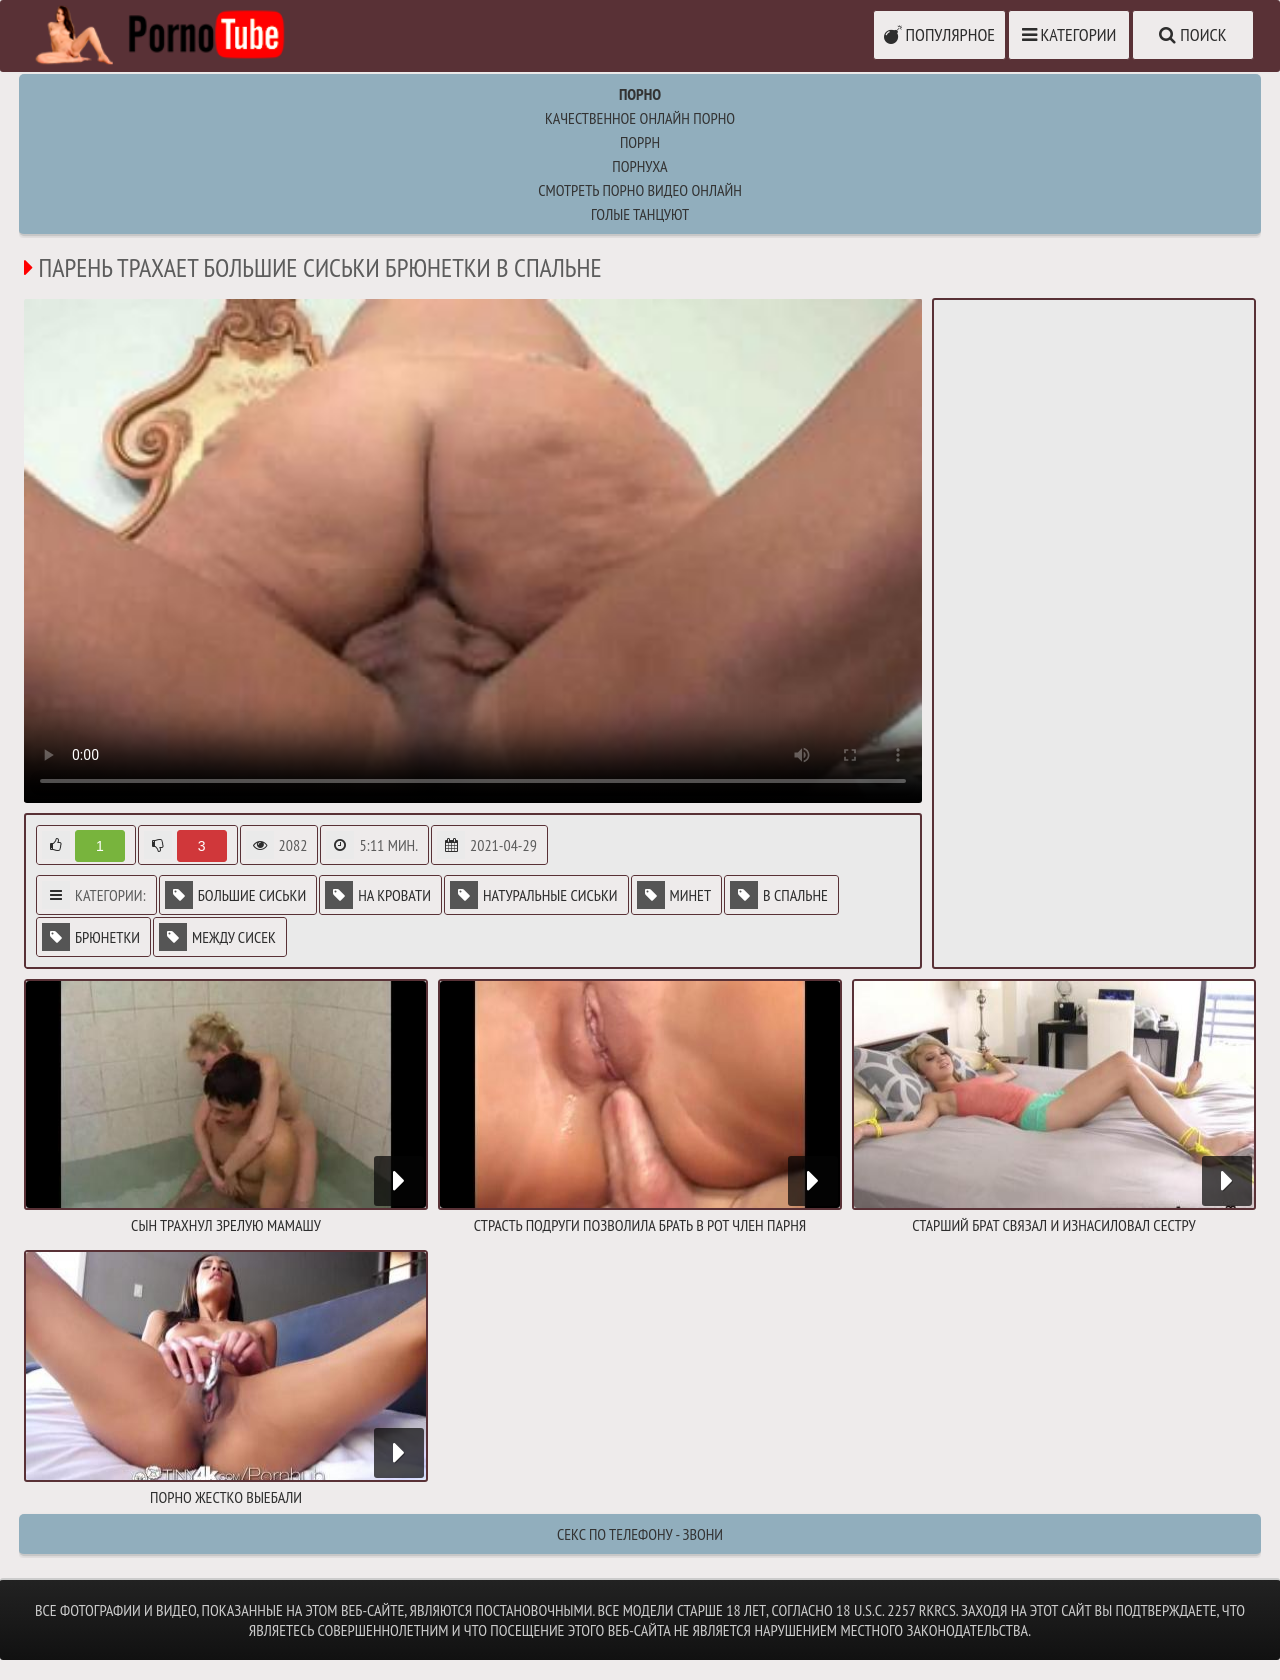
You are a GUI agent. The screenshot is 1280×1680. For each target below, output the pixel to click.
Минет (674, 895)
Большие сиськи (235, 895)
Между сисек (217, 937)
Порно (640, 94)
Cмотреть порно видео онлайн (640, 190)
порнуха (639, 166)
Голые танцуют (640, 214)
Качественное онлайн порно (640, 118)
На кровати (378, 895)
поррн (640, 142)
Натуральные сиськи (534, 895)
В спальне (779, 895)
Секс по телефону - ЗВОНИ (640, 1534)
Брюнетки (91, 937)
